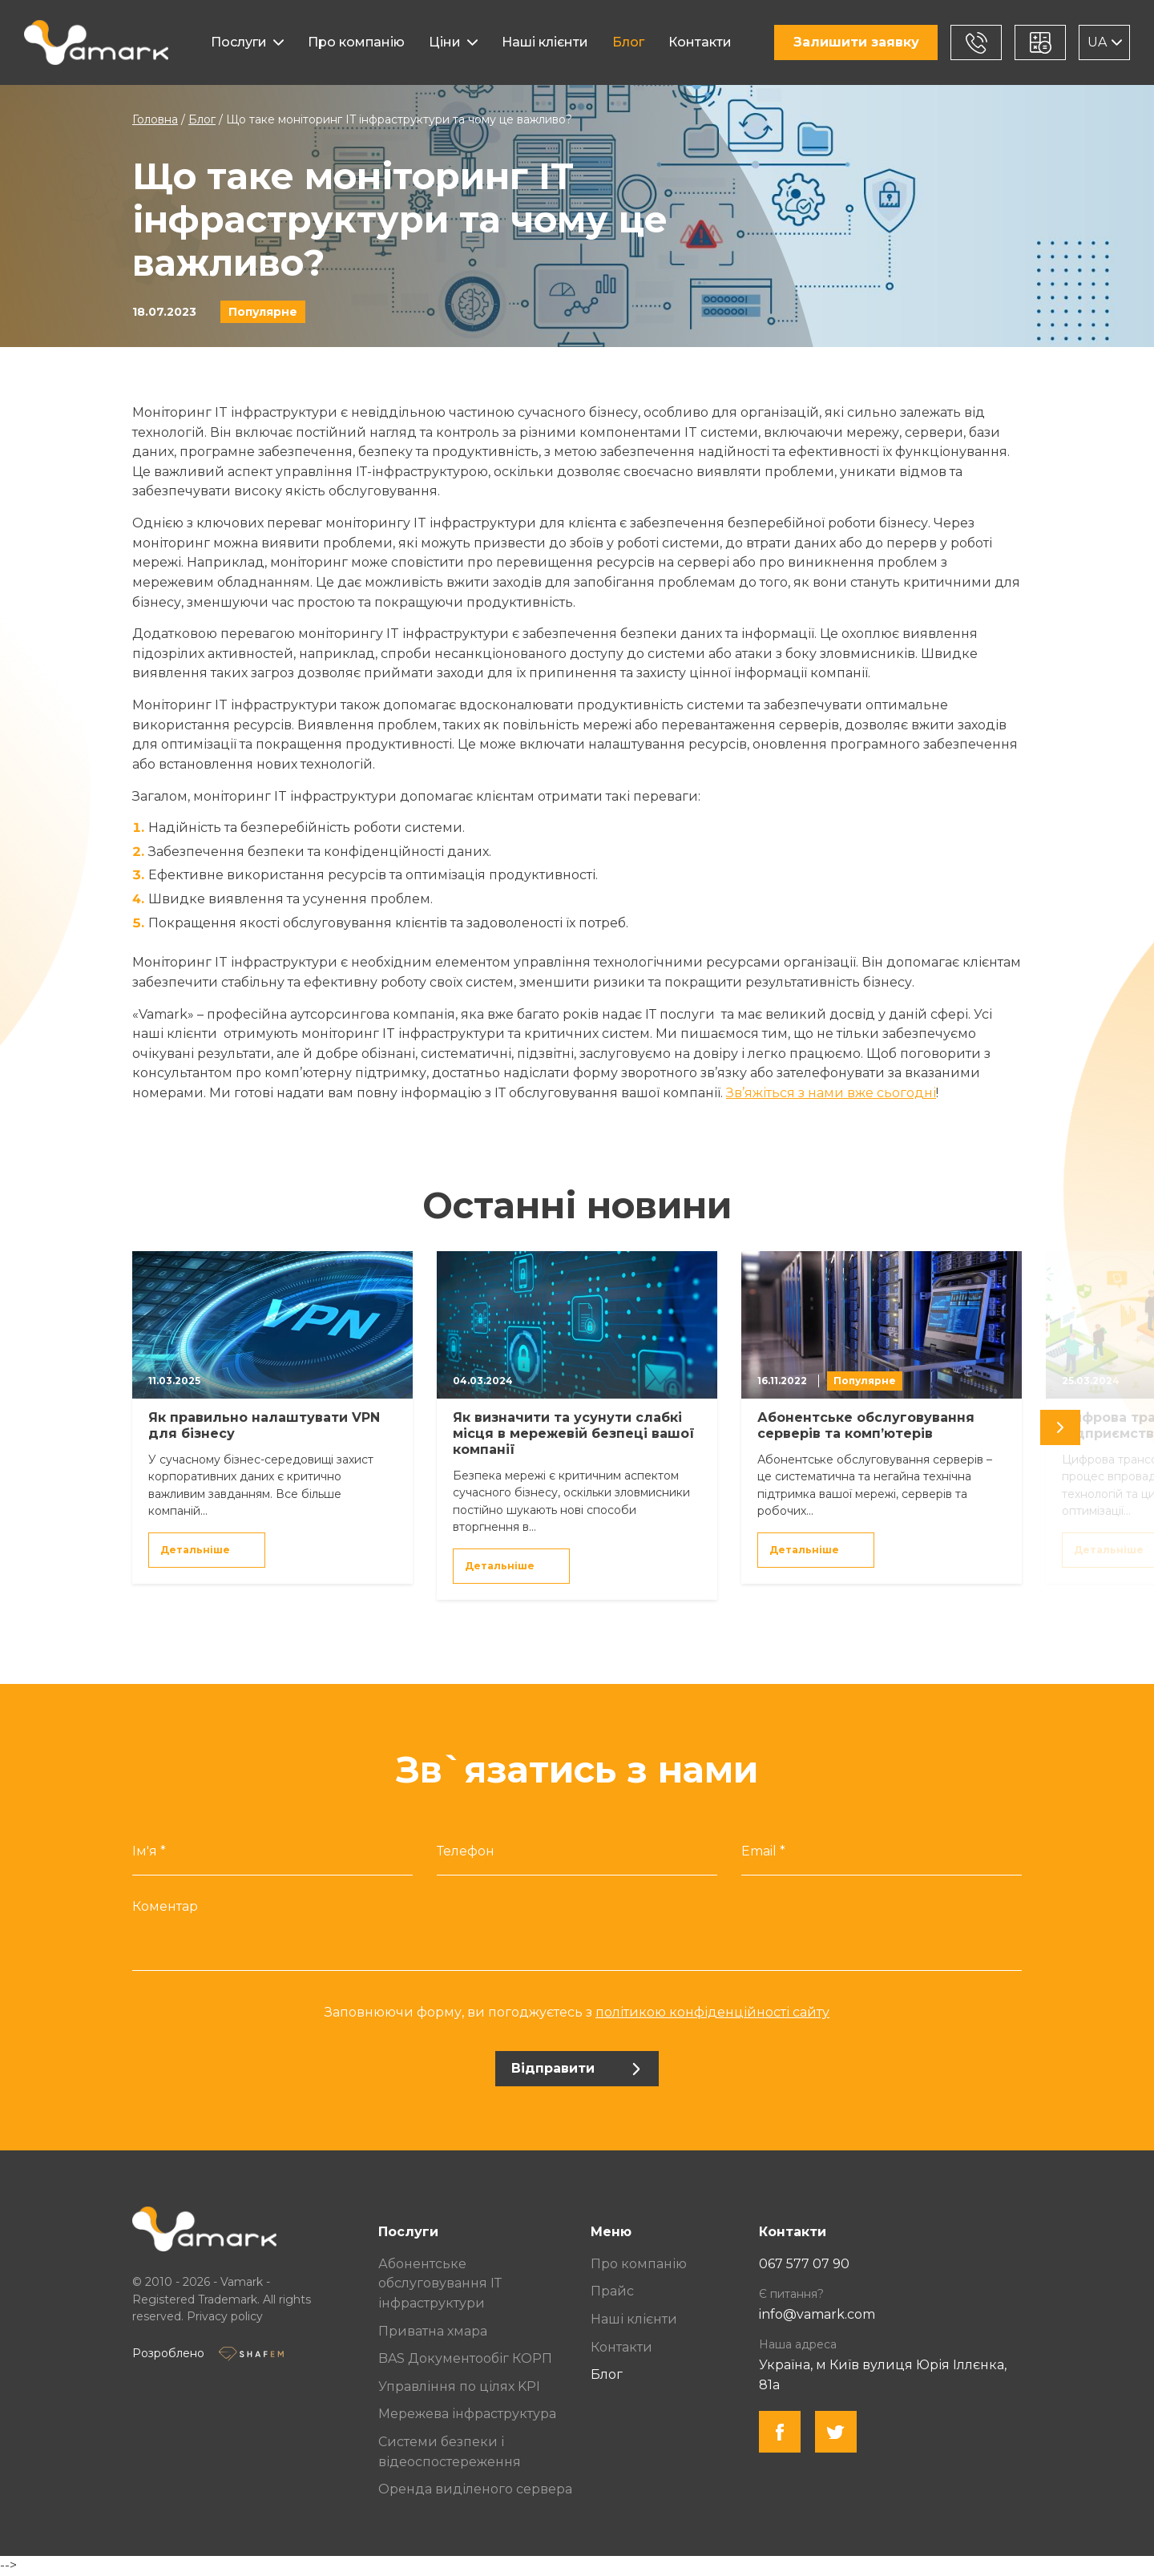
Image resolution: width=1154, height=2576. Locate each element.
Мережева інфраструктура (467, 2413)
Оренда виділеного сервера (475, 2489)
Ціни (445, 42)
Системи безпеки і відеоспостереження (449, 2451)
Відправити (575, 2068)
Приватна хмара (432, 2331)
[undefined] (1060, 1427)
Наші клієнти (545, 42)
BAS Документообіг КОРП (465, 2358)
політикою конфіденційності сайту (712, 2012)
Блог (628, 42)
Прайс (612, 2291)
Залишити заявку (856, 42)
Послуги (239, 42)
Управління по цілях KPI (459, 2386)
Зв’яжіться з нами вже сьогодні (831, 1092)
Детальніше (205, 1550)
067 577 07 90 (804, 2263)
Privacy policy (225, 2316)
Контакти (700, 42)
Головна (155, 119)
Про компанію (356, 42)
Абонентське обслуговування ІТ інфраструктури (440, 2283)
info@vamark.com (817, 2314)
